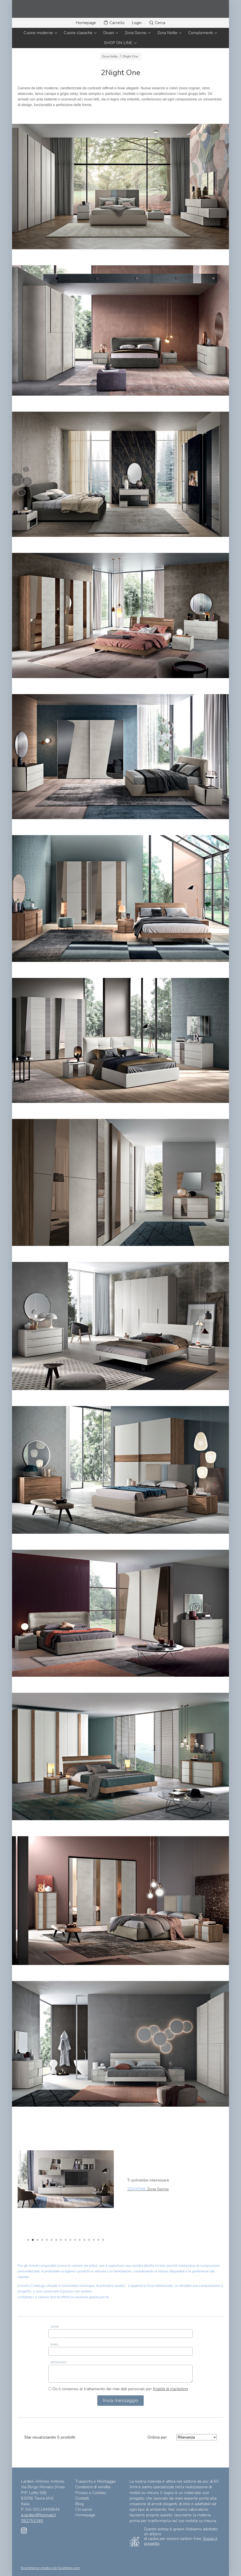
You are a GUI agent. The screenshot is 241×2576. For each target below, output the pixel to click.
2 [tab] (32, 2239)
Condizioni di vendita (92, 2487)
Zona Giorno (138, 32)
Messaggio (58, 2362)
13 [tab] (84, 2239)
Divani (110, 32)
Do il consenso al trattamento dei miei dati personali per (118, 2389)
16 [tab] (98, 2239)
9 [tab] (65, 2239)
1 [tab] (28, 2239)
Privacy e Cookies (90, 2492)
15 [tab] (93, 2239)
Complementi (202, 32)
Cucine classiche (80, 32)
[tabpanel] (66, 2179)
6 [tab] (51, 2239)
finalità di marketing (170, 2389)
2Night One (130, 56)
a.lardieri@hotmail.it (38, 2515)
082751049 (32, 2520)
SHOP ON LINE (120, 42)
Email (54, 2344)
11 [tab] (75, 2239)
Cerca (157, 22)
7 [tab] (56, 2239)
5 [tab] (46, 2239)
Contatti (82, 2498)
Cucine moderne (41, 32)
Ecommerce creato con (50, 2568)
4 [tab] (42, 2239)
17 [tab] (103, 2239)
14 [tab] (89, 2239)
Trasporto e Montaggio (95, 2481)
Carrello (114, 23)
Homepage (86, 22)
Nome (55, 2327)
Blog (79, 2503)
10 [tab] (70, 2239)
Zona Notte (169, 32)
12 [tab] (79, 2239)
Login (136, 22)
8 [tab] (60, 2239)
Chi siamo (83, 2509)
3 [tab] (37, 2239)
